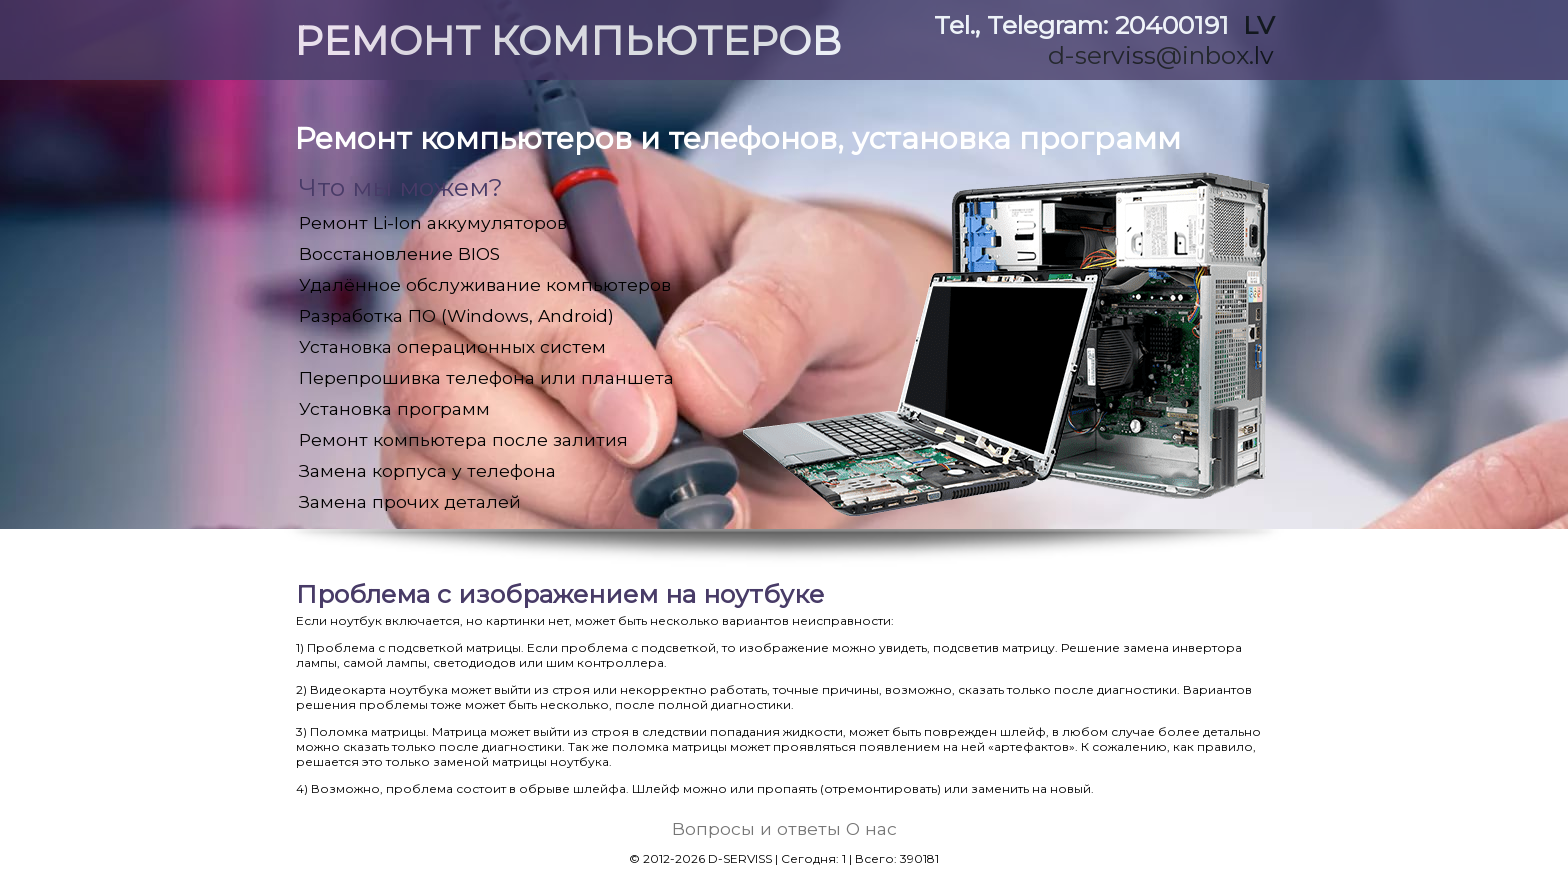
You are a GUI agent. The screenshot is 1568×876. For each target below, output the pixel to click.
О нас (871, 828)
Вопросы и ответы (756, 828)
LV (1258, 25)
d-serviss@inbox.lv (1161, 55)
